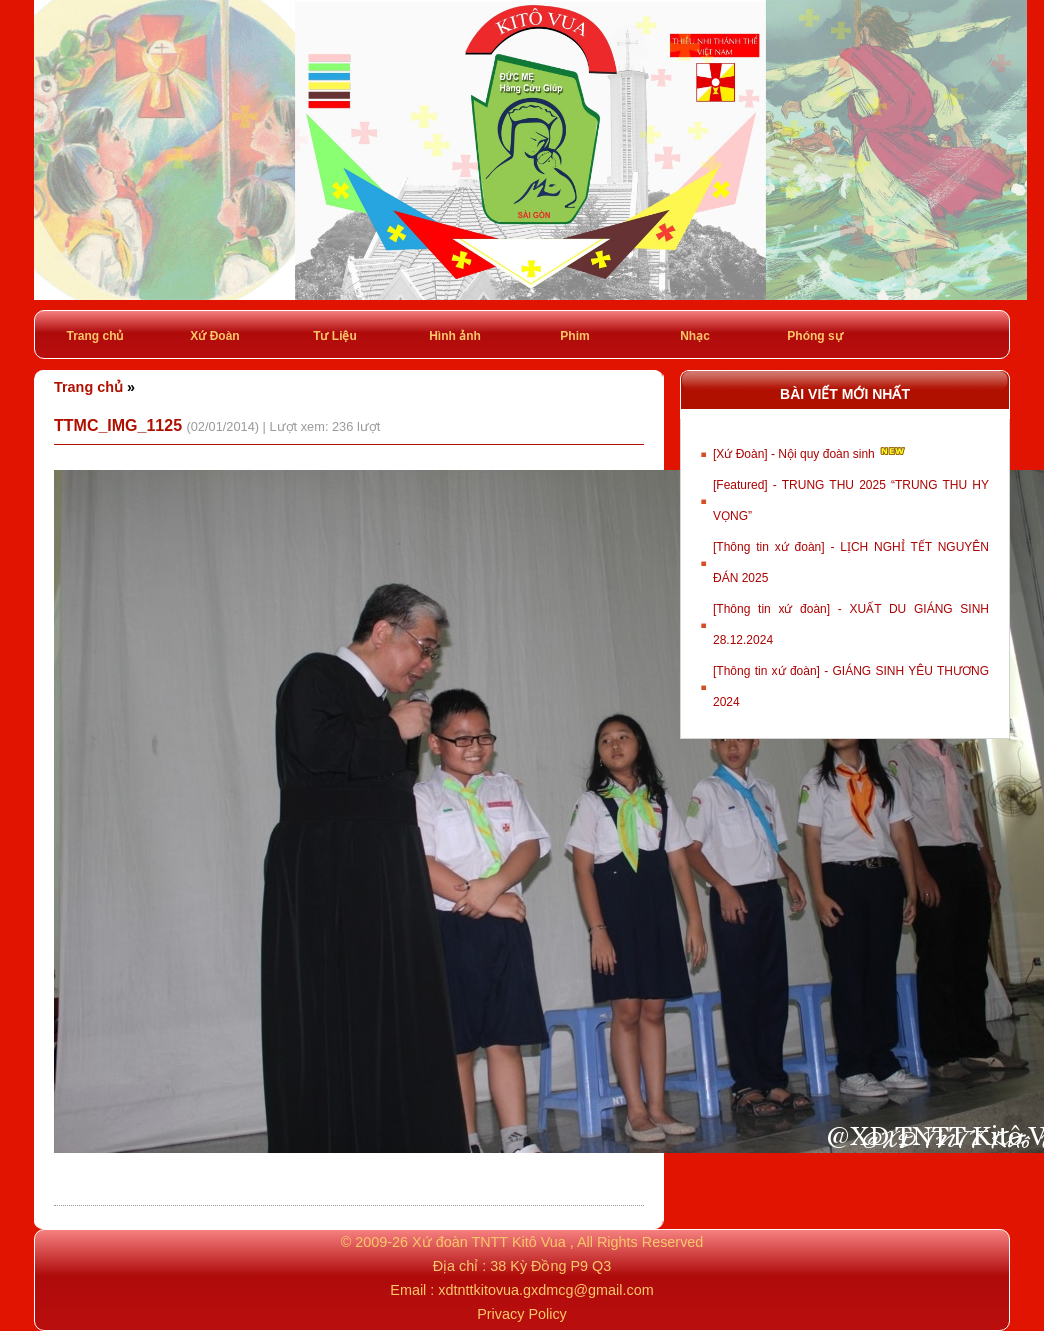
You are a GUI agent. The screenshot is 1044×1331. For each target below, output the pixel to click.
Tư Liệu (335, 336)
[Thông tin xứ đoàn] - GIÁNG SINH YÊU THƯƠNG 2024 (851, 686)
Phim (574, 336)
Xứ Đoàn (214, 336)
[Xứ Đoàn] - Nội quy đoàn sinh (810, 452)
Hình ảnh (455, 336)
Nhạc (695, 336)
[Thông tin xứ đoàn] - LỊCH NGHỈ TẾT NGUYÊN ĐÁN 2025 (851, 562)
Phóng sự (814, 336)
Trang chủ (94, 336)
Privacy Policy (522, 1314)
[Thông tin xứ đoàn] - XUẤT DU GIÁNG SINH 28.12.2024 (851, 624)
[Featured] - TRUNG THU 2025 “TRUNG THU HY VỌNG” (851, 500)
